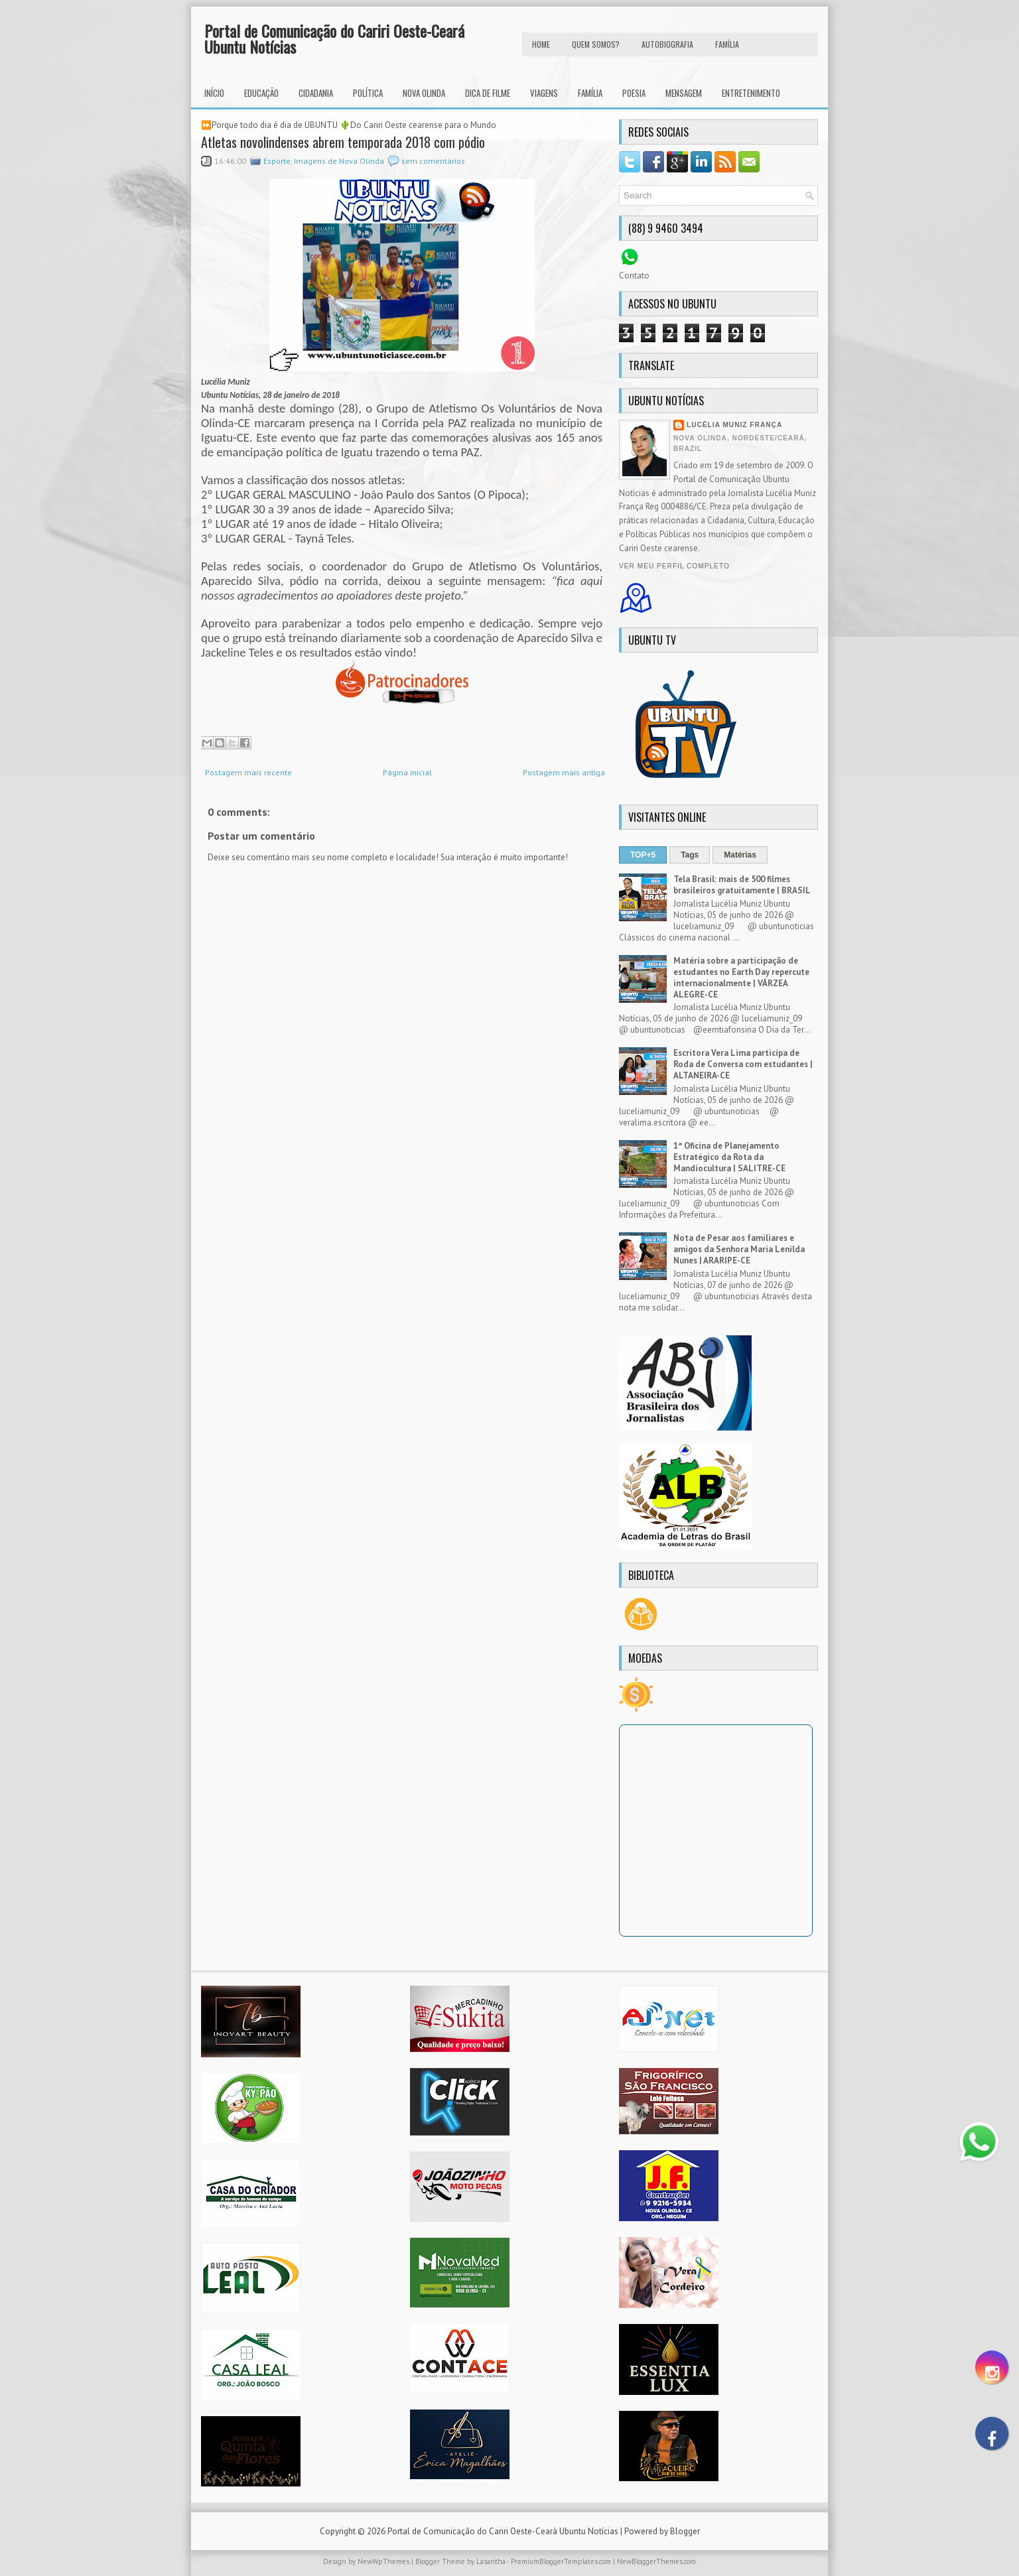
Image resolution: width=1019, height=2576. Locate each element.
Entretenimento (751, 92)
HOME (541, 44)
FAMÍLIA (727, 44)
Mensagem (683, 92)
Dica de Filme (487, 92)
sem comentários (433, 161)
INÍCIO (214, 92)
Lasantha (491, 2561)
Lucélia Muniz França (734, 424)
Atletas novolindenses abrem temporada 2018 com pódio (343, 142)
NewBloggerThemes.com (656, 2561)
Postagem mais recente (248, 772)
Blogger (685, 2531)
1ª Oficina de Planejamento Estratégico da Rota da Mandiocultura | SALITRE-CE (729, 1157)
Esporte (277, 161)
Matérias (740, 855)
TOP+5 (642, 855)
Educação (261, 92)
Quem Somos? (596, 44)
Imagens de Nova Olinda (339, 161)
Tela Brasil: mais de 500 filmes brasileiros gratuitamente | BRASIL (742, 884)
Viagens (544, 92)
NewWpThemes (383, 2561)
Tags (690, 855)
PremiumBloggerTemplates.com (561, 2561)
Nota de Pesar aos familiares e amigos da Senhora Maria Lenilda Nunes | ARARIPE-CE (739, 1249)
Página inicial (407, 772)
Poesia (633, 92)
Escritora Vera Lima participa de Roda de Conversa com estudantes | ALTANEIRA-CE (743, 1064)
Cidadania (316, 92)
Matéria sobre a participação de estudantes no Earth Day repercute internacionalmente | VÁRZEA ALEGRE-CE (741, 977)
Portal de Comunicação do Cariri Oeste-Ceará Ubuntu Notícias (334, 38)
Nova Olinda (424, 92)
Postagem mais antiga (564, 772)
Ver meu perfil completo (674, 566)
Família (590, 92)
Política (368, 92)
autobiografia (667, 44)
